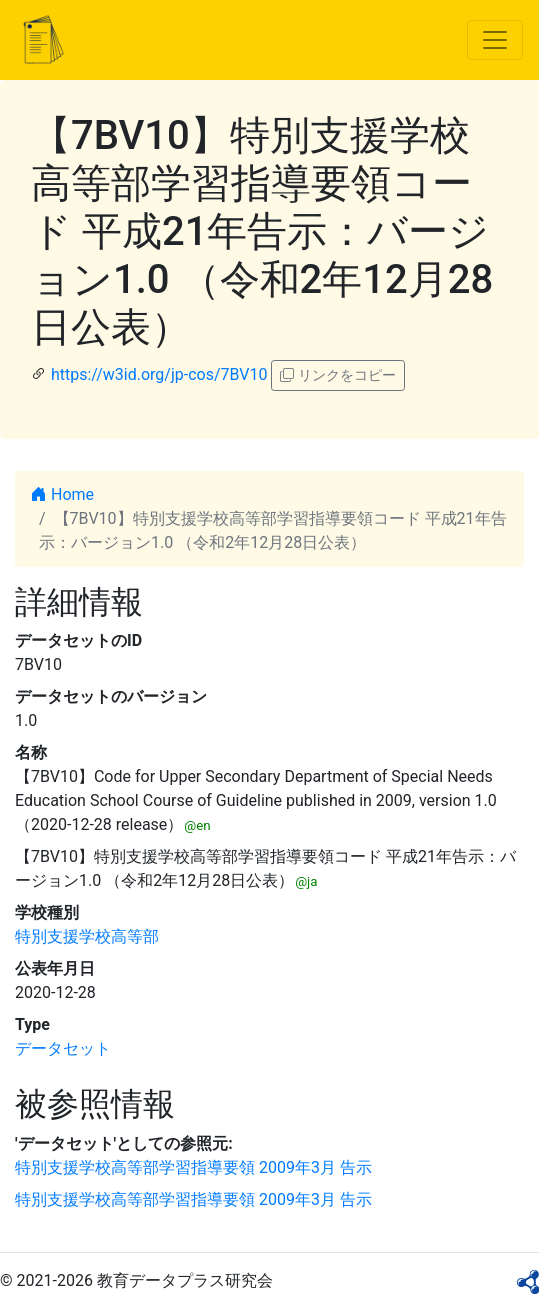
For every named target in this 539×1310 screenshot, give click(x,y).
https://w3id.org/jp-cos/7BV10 (159, 374)
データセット (63, 1048)
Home (62, 494)
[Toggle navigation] (495, 40)
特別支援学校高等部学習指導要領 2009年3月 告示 (193, 1167)
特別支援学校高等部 (87, 936)
